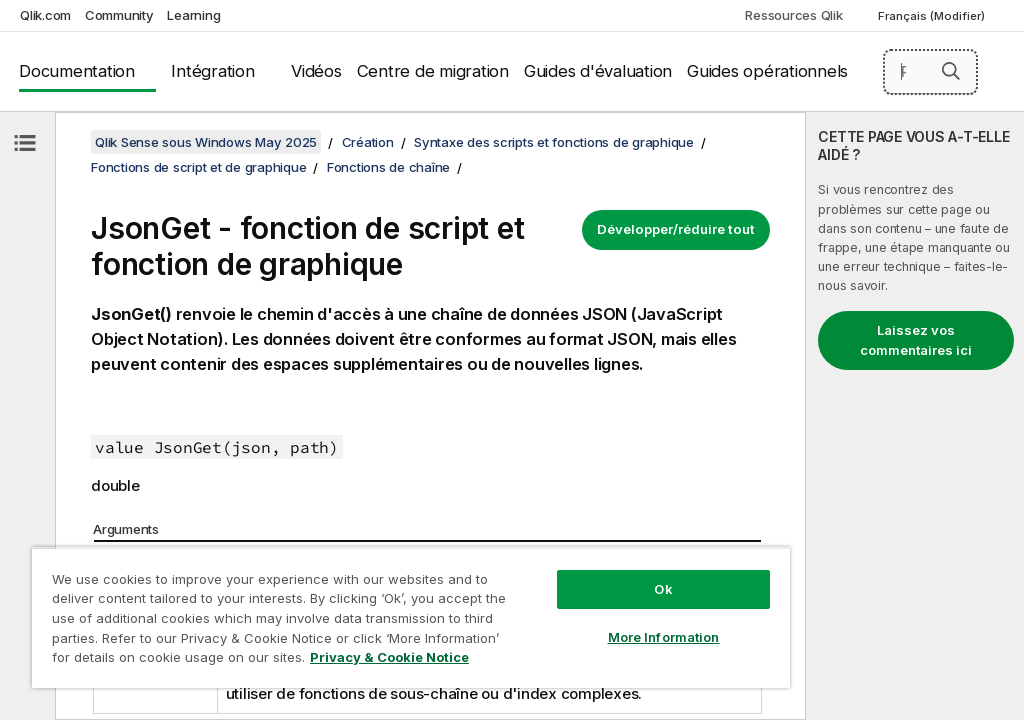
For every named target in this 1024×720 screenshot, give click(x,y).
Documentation (77, 71)
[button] (951, 71)
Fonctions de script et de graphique (198, 167)
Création (368, 142)
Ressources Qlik (793, 15)
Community (119, 15)
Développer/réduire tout (676, 229)
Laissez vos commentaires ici (916, 340)
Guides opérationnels (767, 71)
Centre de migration (433, 71)
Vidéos (316, 71)
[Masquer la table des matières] (25, 143)
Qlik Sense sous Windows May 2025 (206, 142)
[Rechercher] (931, 72)
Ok (663, 589)
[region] (411, 617)
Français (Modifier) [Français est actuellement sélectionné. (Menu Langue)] (933, 16)
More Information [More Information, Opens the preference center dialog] (664, 637)
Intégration (212, 71)
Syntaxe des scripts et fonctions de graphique (554, 142)
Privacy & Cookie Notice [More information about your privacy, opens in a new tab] (389, 657)
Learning (193, 15)
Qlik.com (45, 15)
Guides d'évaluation (598, 71)
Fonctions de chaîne (388, 167)
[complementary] (915, 416)
